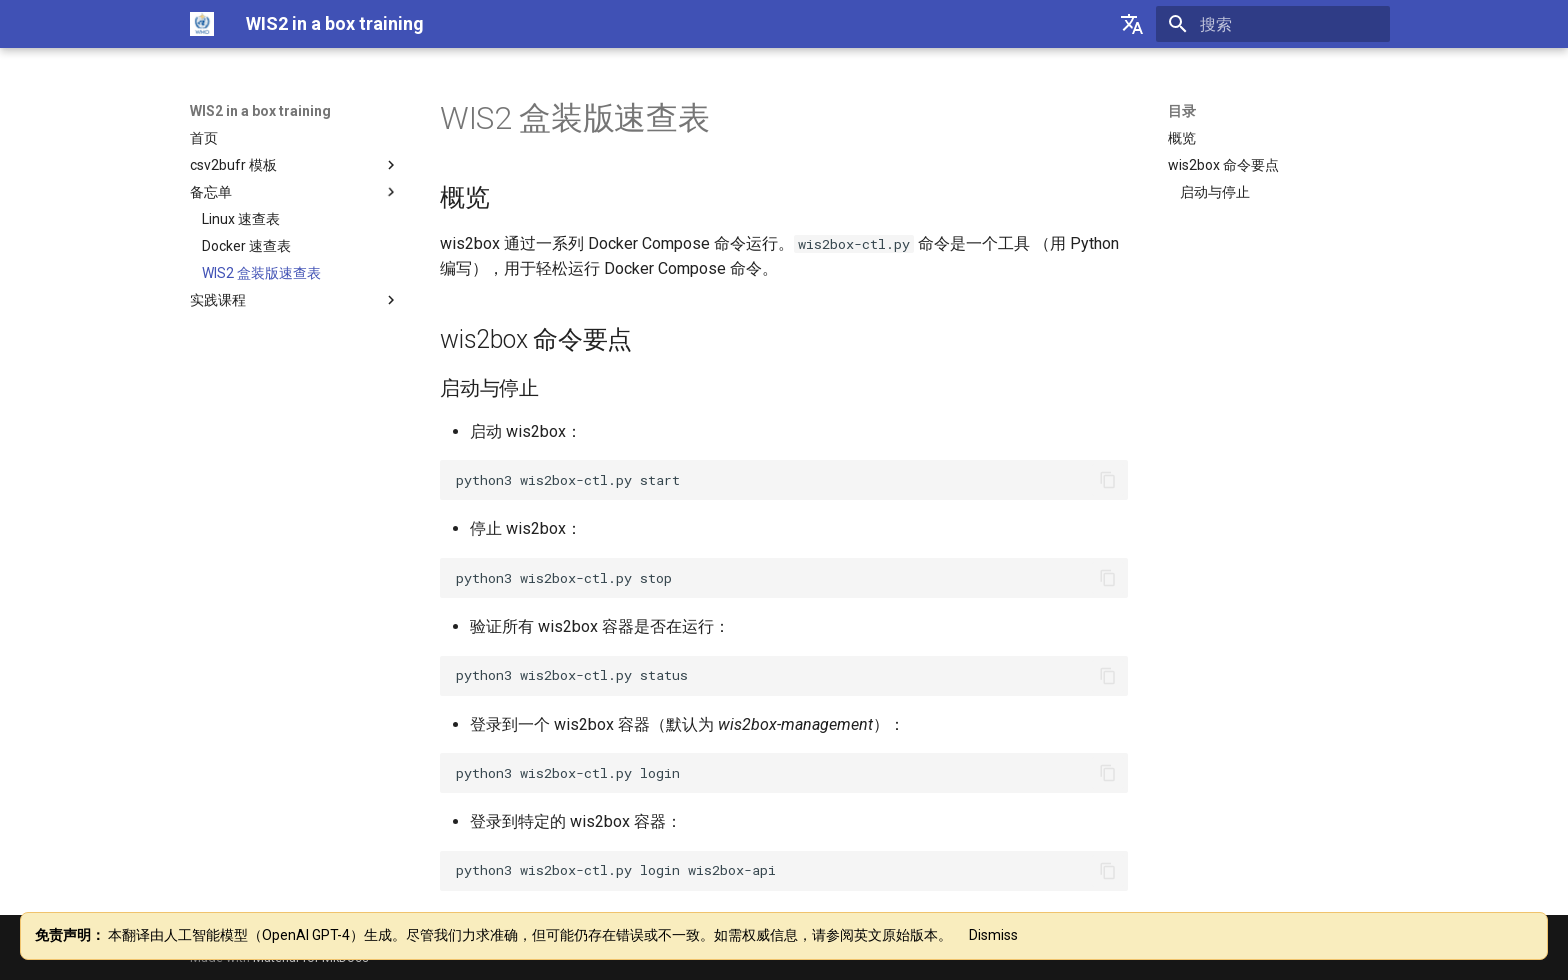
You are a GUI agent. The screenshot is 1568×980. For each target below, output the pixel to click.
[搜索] (1273, 24)
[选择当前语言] (1132, 24)
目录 (1182, 111)
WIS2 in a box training (260, 111)
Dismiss (993, 935)
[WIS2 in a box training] (202, 24)
